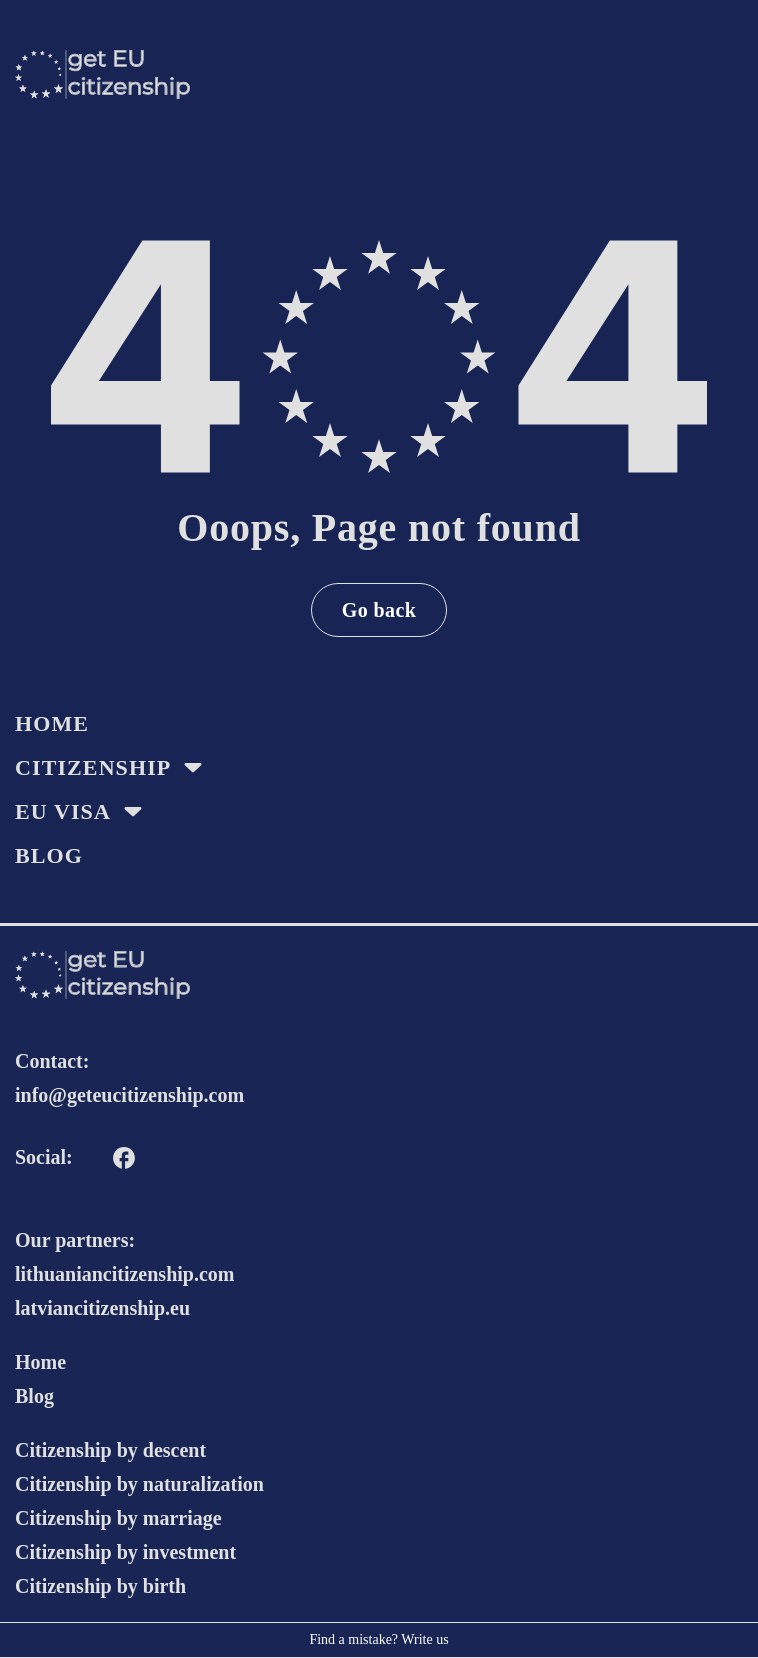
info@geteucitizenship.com (129, 1095)
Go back (379, 610)
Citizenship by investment (125, 1552)
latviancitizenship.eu (102, 1308)
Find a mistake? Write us (378, 1639)
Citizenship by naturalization (139, 1484)
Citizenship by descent (110, 1450)
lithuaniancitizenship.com (124, 1274)
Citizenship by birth (100, 1586)
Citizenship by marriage (118, 1518)
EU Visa (63, 811)
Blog (49, 855)
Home (40, 1362)
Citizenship (93, 767)
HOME (52, 723)
